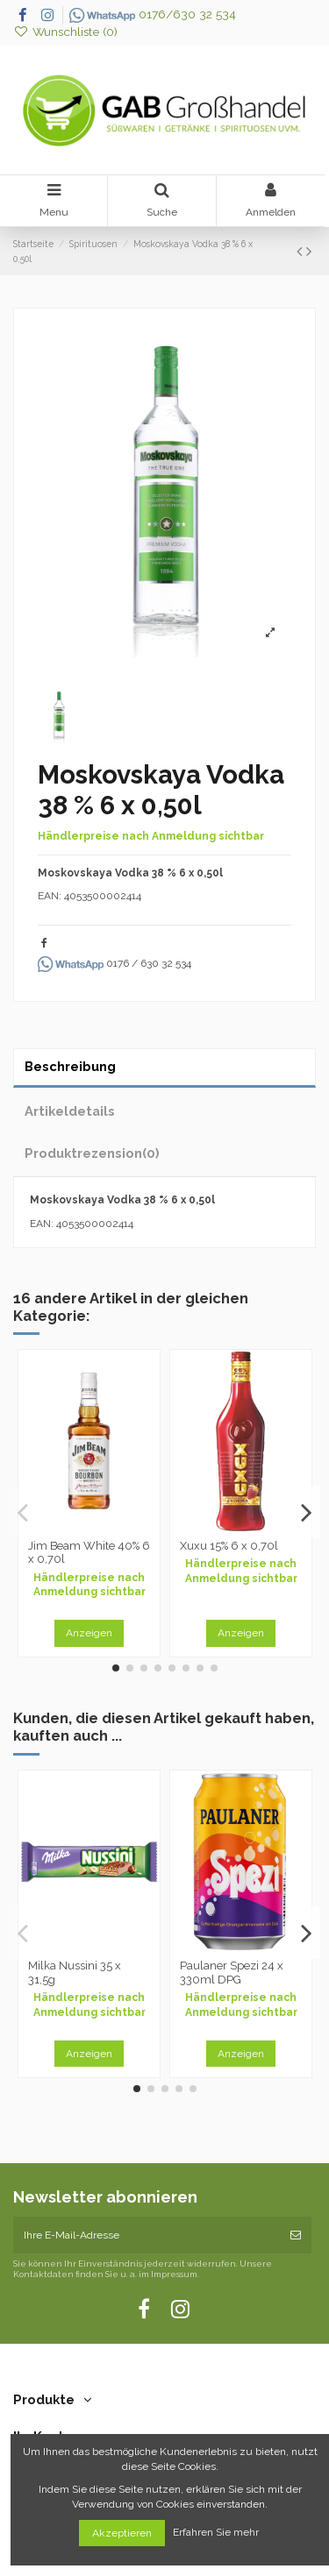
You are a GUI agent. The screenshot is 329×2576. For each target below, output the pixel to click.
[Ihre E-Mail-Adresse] (146, 2235)
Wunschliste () (65, 32)
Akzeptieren (122, 2533)
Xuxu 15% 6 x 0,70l (229, 1545)
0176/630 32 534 (152, 14)
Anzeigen (89, 1633)
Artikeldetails (70, 1110)
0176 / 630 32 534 (114, 963)
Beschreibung (70, 1066)
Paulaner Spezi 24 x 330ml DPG (231, 1972)
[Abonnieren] (295, 2235)
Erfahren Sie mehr (217, 2533)
